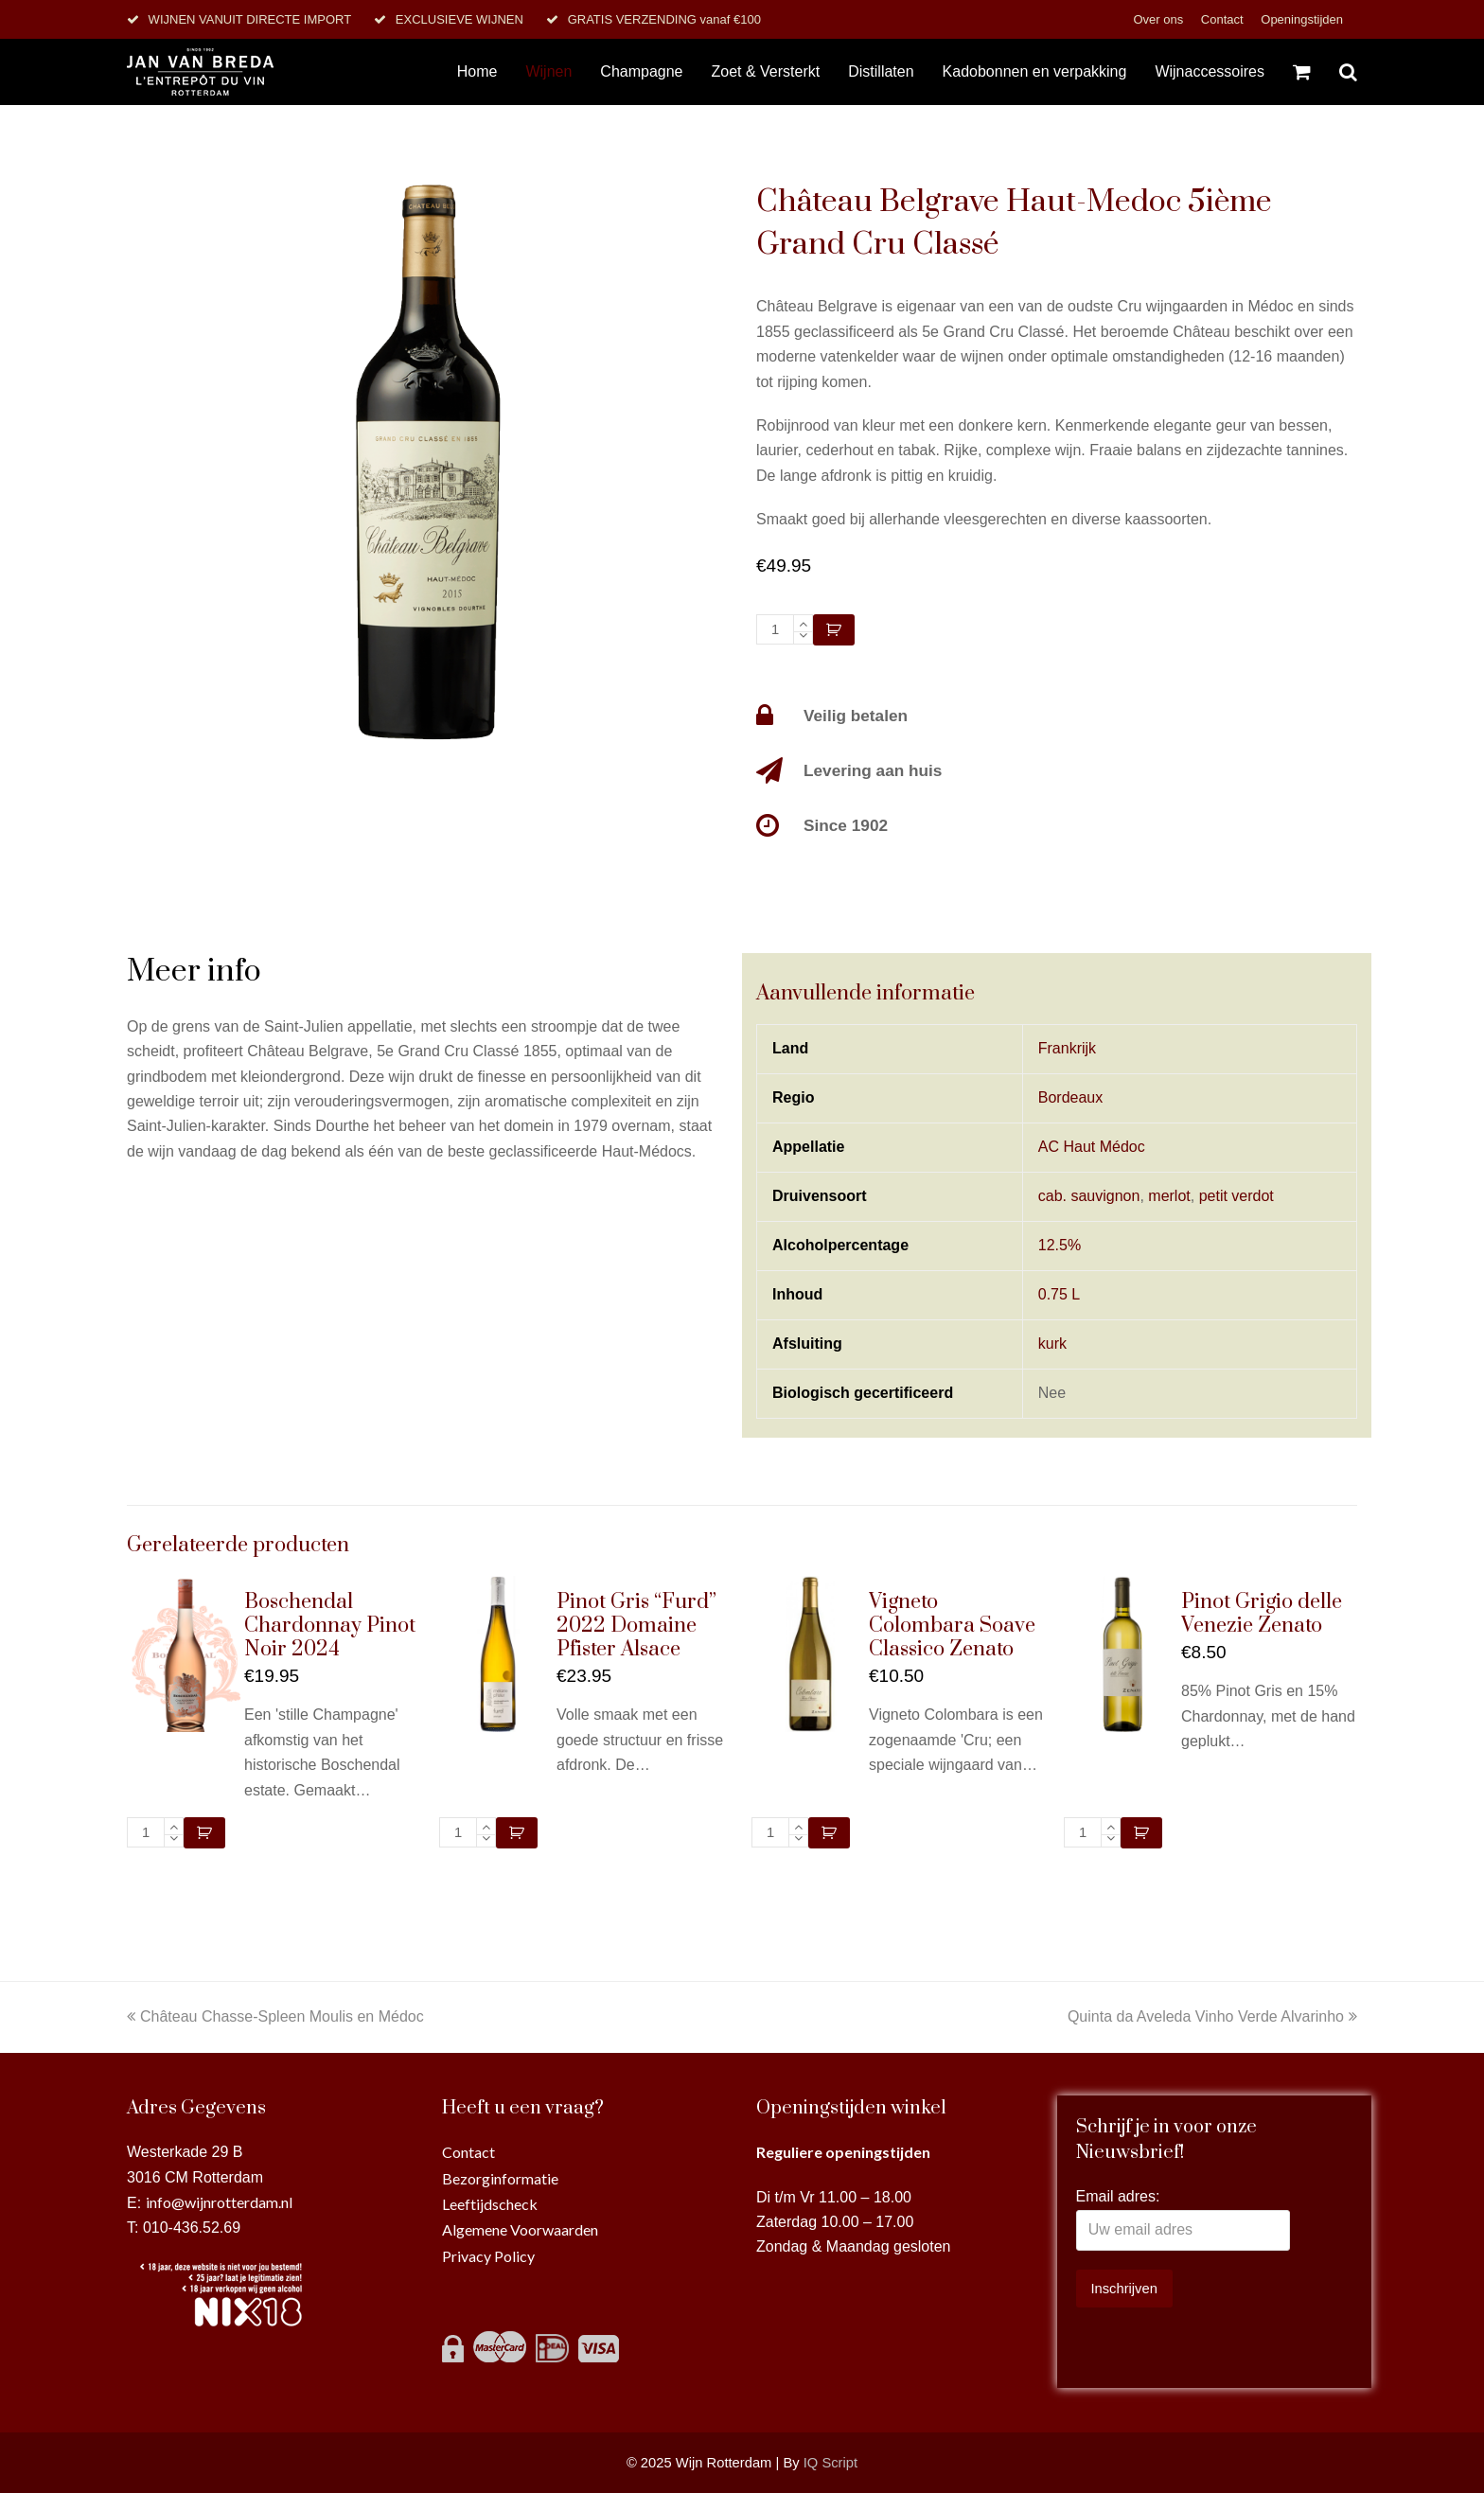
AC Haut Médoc (1091, 1147)
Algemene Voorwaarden (520, 2229)
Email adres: (1118, 2196)
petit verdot (1236, 1196)
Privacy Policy (488, 2256)
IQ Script (830, 2462)
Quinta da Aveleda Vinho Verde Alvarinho (1212, 2016)
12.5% (1059, 1245)
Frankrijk (1067, 1048)
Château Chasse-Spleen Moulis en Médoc (275, 2016)
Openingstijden (1302, 19)
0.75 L (1059, 1294)
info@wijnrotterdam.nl (219, 2202)
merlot (1169, 1196)
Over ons (1159, 19)
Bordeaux (1071, 1097)
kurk (1052, 1343)
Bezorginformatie (500, 2178)
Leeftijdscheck (490, 2204)
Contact (1223, 19)
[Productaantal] (775, 629)
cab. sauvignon (1089, 1196)
